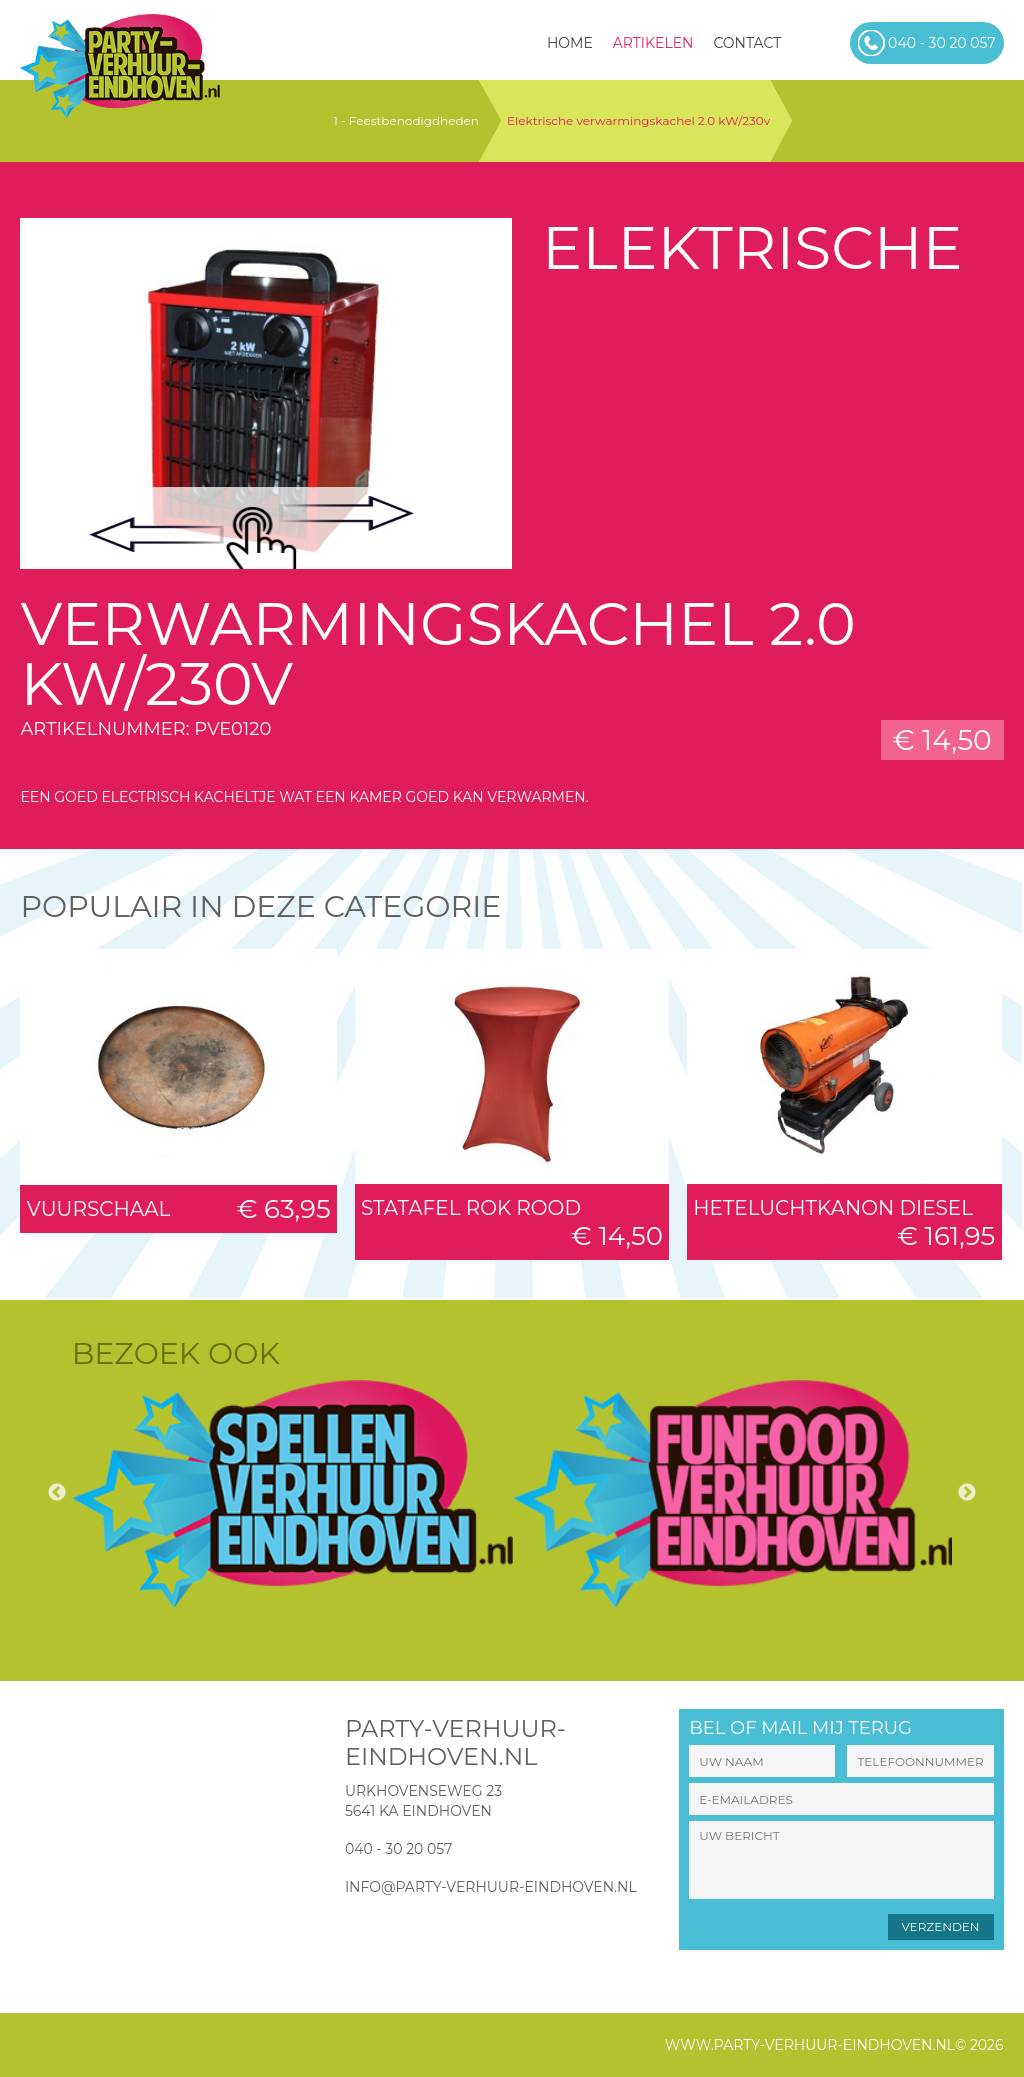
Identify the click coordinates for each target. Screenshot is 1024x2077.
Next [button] (967, 1493)
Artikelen (653, 43)
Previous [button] (57, 1493)
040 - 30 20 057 (398, 1849)
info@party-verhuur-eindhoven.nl (491, 1887)
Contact (747, 43)
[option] (292, 1493)
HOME (570, 43)
